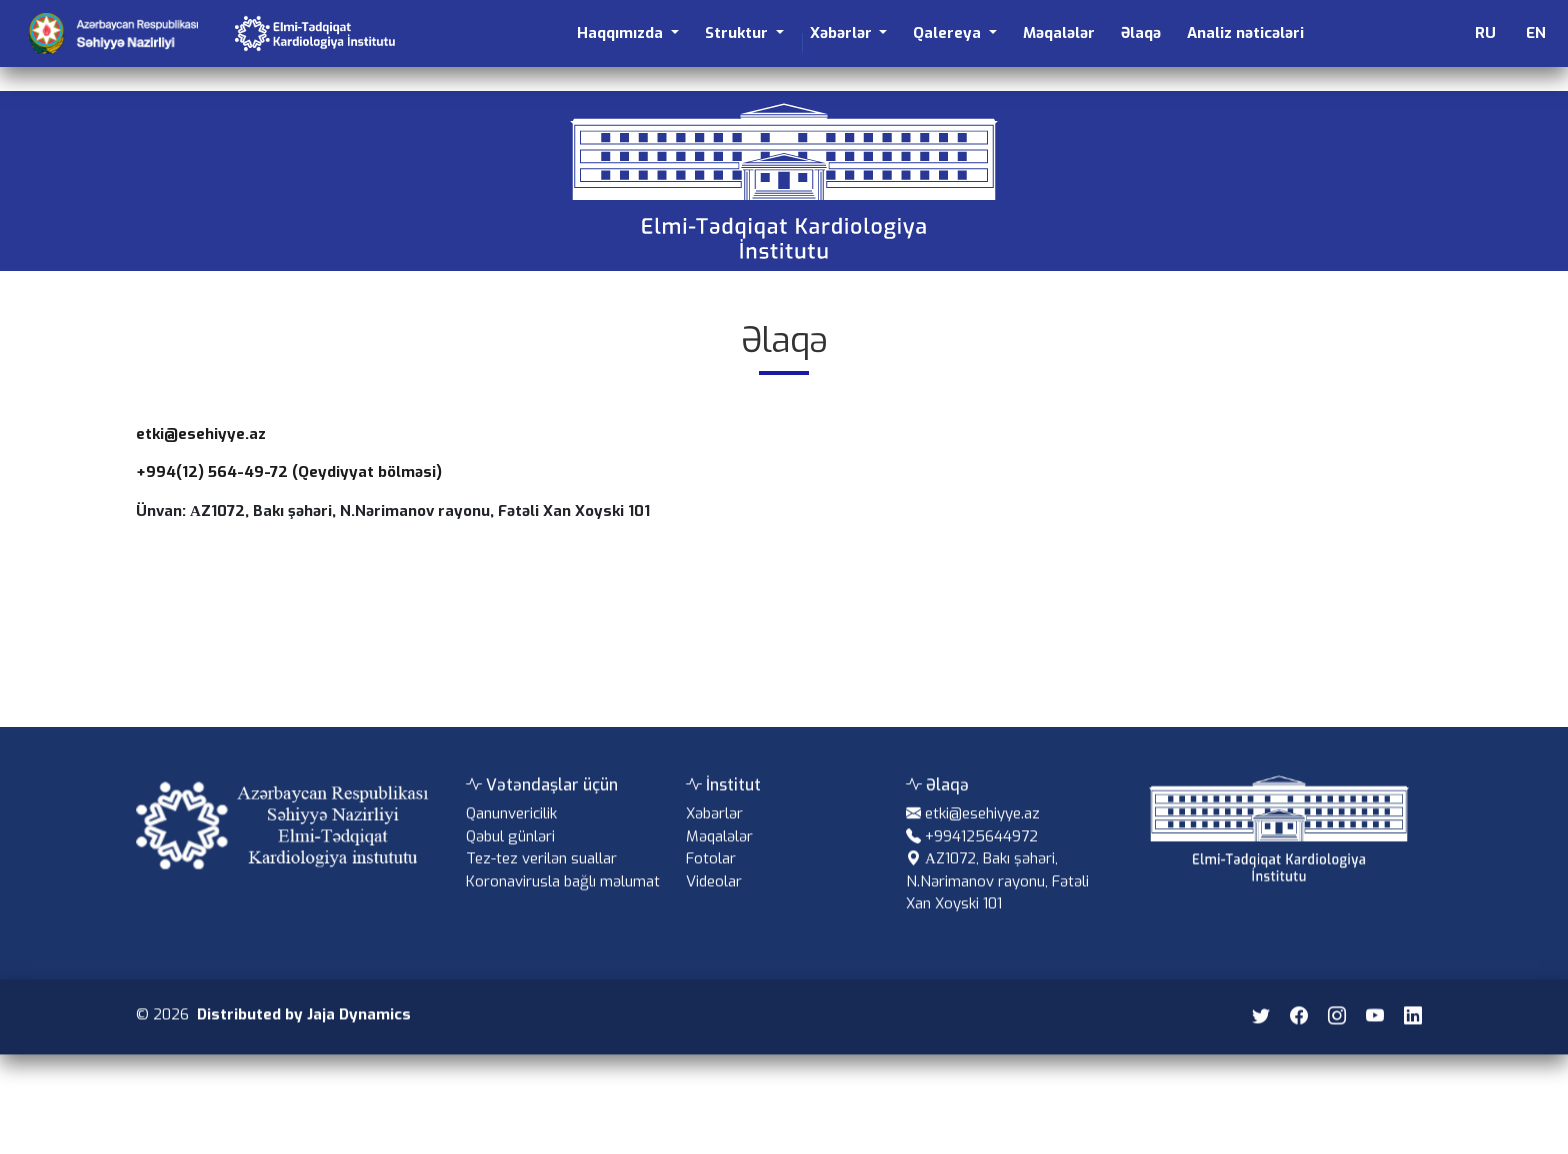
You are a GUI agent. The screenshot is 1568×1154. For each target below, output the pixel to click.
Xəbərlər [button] (843, 33)
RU (1485, 33)
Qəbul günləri (510, 856)
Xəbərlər (714, 833)
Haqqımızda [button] (622, 33)
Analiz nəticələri (1245, 33)
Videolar (714, 901)
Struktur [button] (738, 33)
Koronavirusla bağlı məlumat (563, 901)
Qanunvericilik (511, 833)
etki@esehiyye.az (201, 434)
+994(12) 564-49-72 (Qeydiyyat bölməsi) (289, 472)
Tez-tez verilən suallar (541, 878)
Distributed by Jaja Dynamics (304, 1034)
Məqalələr (1059, 33)
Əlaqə (1141, 33)
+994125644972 (981, 856)
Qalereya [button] (949, 33)
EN (1536, 33)
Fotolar (711, 878)
